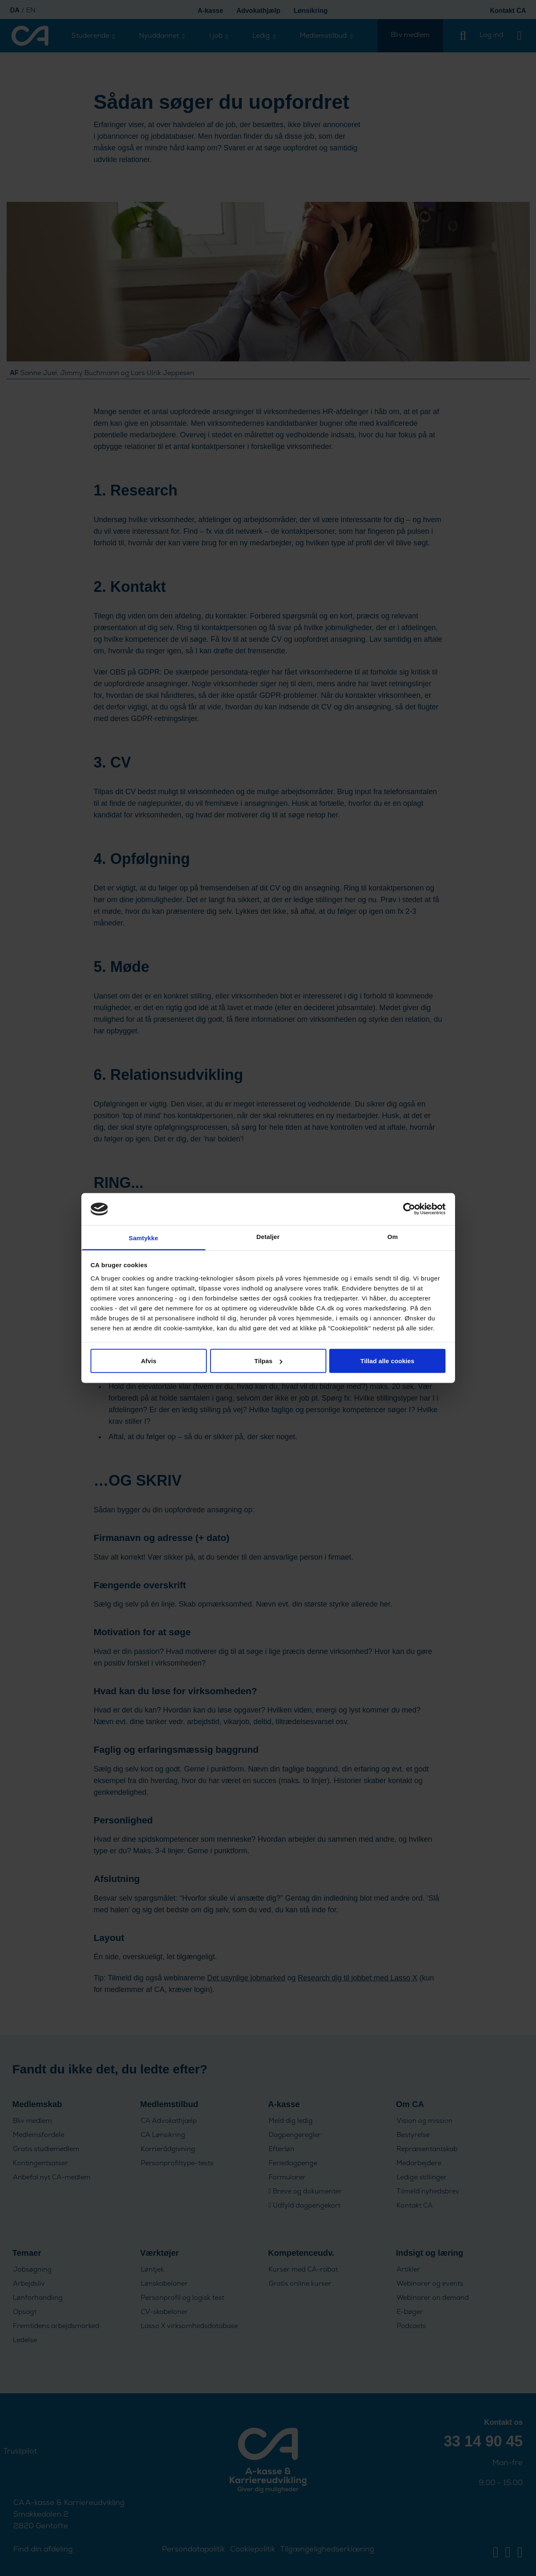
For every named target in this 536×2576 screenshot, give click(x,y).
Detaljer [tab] (268, 1236)
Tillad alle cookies (387, 1360)
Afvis (148, 1360)
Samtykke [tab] (143, 1237)
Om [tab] (392, 1236)
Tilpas (268, 1360)
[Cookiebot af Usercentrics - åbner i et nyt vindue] (409, 1209)
